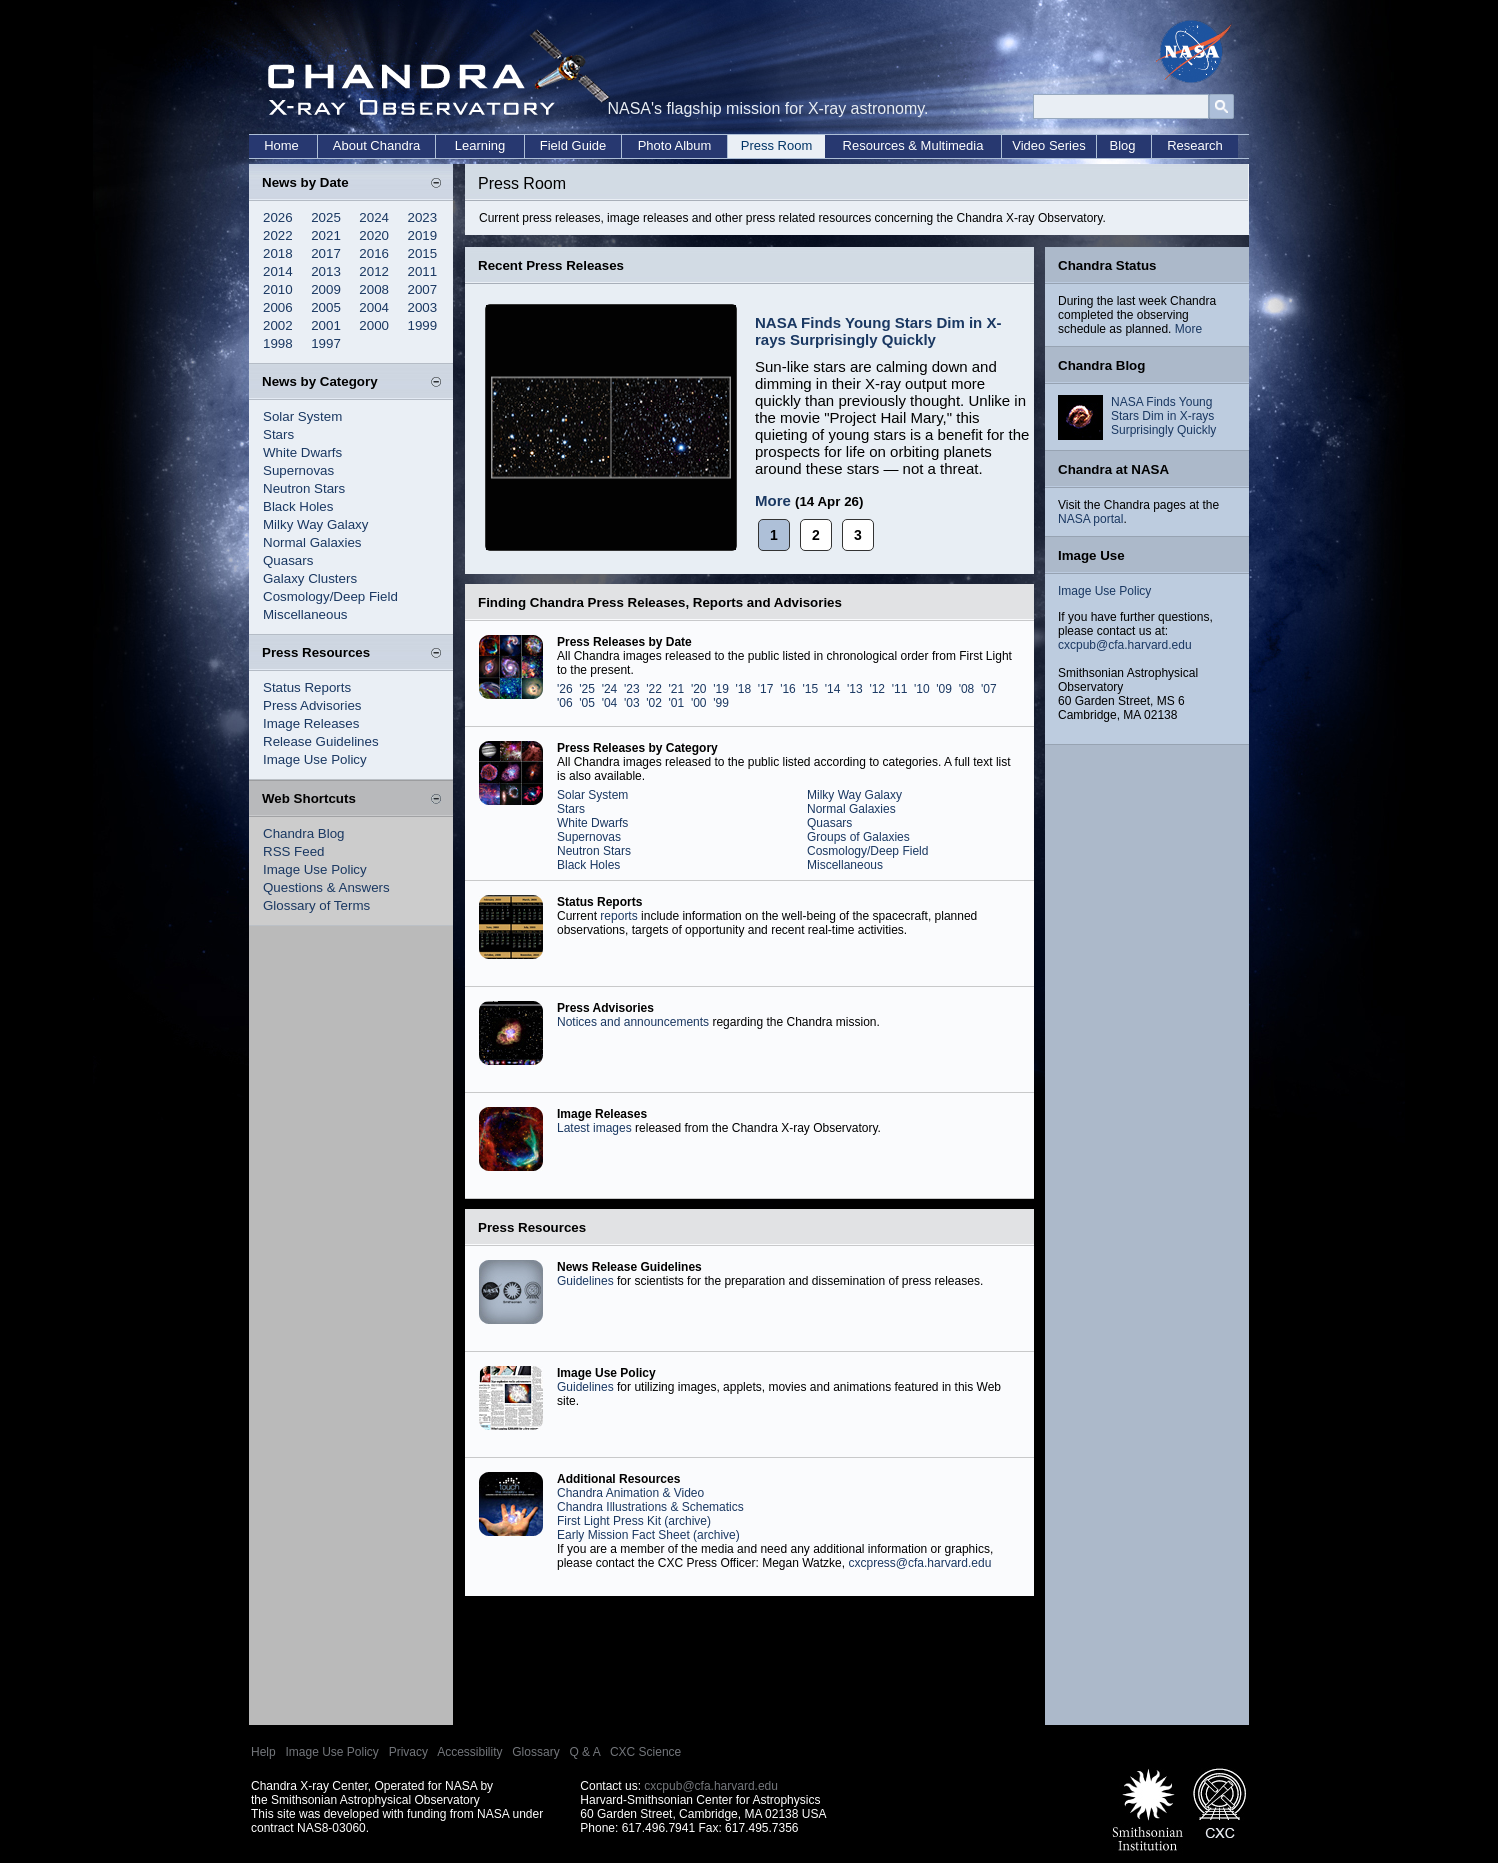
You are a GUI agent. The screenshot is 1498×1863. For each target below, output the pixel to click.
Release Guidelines (321, 741)
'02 (654, 703)
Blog (1122, 145)
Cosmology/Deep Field (330, 596)
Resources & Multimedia (913, 145)
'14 (833, 689)
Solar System (302, 416)
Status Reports (307, 687)
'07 (989, 689)
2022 (278, 235)
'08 (967, 689)
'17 (766, 689)
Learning (480, 145)
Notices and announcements (633, 1022)
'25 (587, 689)
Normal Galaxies (312, 542)
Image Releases (311, 723)
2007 (423, 289)
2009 (326, 289)
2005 (326, 307)
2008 (374, 289)
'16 (788, 689)
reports (618, 916)
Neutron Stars (304, 488)
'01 (677, 703)
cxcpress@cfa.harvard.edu (919, 1563)
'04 (610, 703)
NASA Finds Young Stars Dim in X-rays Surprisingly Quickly (878, 331)
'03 (632, 703)
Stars (278, 434)
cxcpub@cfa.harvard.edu (1125, 645)
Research (1195, 145)
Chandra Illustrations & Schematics (650, 1507)
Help (263, 1752)
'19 (721, 689)
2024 (374, 217)
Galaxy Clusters (310, 578)
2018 (278, 253)
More (773, 500)
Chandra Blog (304, 833)
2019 (423, 235)
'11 (900, 689)
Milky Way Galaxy (315, 524)
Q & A (584, 1752)
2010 (278, 289)
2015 (423, 253)
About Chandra (376, 145)
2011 (423, 271)
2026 (278, 217)
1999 (423, 325)
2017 (326, 253)
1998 (278, 343)
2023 (423, 217)
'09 (944, 689)
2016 (374, 253)
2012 (374, 271)
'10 (922, 689)
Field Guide (573, 145)
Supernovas (298, 470)
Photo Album (675, 145)
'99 (721, 703)
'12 (877, 689)
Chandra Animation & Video (630, 1493)
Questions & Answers (326, 887)
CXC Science (645, 1752)
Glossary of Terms (316, 905)
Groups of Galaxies (858, 837)
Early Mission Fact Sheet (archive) (648, 1535)
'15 (810, 689)
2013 (326, 271)
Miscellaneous (305, 614)
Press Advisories (312, 705)
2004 (374, 307)
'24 (610, 689)
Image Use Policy (315, 759)
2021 (326, 235)
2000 (374, 325)
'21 (677, 689)
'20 (699, 689)
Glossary (535, 1752)
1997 (326, 343)
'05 (587, 703)
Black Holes (298, 506)
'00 (699, 703)
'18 (744, 689)
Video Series (1048, 145)
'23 (632, 689)
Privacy (408, 1752)
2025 (326, 217)
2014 (278, 271)
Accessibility (469, 1752)
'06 (565, 703)
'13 (855, 689)
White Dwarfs (302, 452)
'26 (565, 689)
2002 (278, 325)
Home (281, 145)
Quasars (288, 560)
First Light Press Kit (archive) (634, 1521)
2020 (374, 235)
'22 (654, 689)
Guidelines (585, 1281)
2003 (423, 307)
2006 (278, 307)
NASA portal (1090, 519)
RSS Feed (294, 851)
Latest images (594, 1128)
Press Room (777, 145)
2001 (326, 325)
